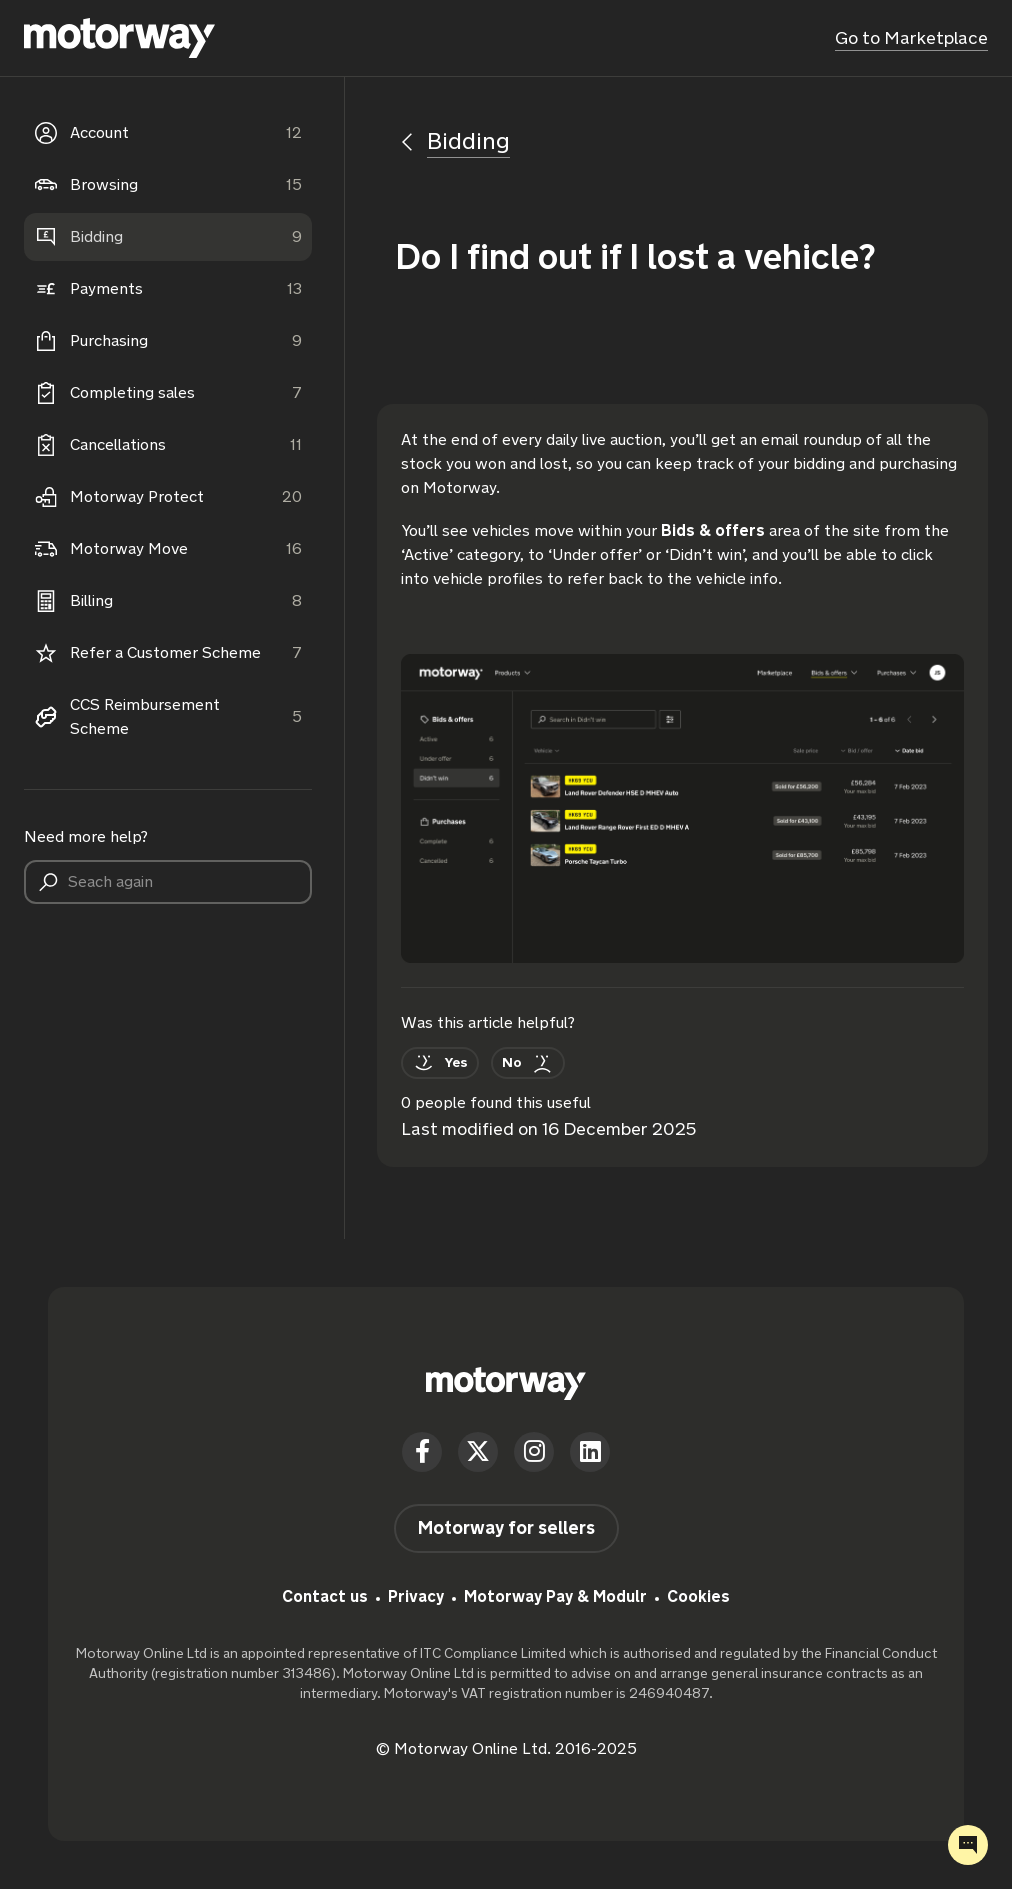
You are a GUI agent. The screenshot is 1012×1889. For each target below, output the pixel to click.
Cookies (698, 1596)
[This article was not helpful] (528, 1063)
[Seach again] (168, 882)
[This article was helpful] (440, 1063)
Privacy (416, 1596)
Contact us (325, 1596)
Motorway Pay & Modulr (555, 1596)
